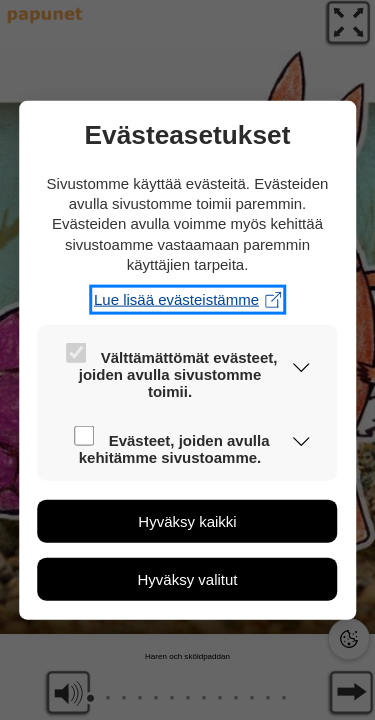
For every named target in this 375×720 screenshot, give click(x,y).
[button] (301, 369)
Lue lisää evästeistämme (187, 299)
